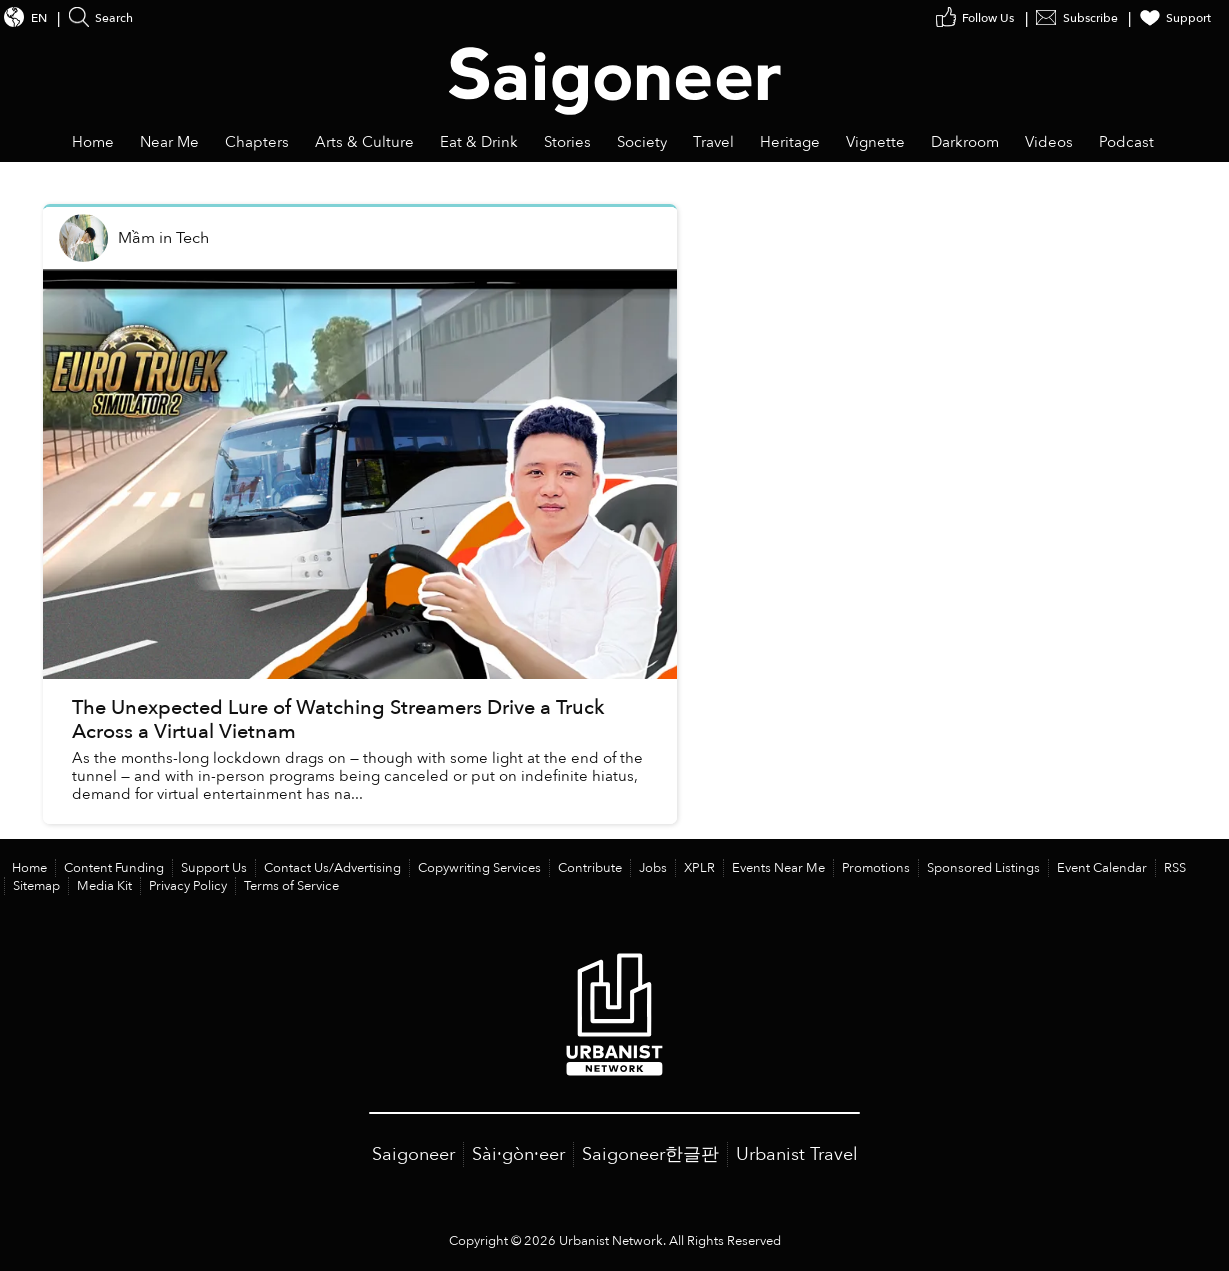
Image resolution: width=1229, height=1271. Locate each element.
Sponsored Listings (983, 868)
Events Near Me (778, 868)
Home (29, 868)
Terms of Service (291, 886)
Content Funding (114, 868)
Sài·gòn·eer (518, 1154)
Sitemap (36, 886)
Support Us (214, 868)
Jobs (653, 868)
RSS (1175, 868)
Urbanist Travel (797, 1154)
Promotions (876, 868)
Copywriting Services (479, 868)
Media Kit (104, 886)
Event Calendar (1102, 868)
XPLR (699, 868)
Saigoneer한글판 (650, 1154)
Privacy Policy (188, 886)
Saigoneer (413, 1154)
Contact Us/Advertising (332, 868)
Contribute (590, 868)
